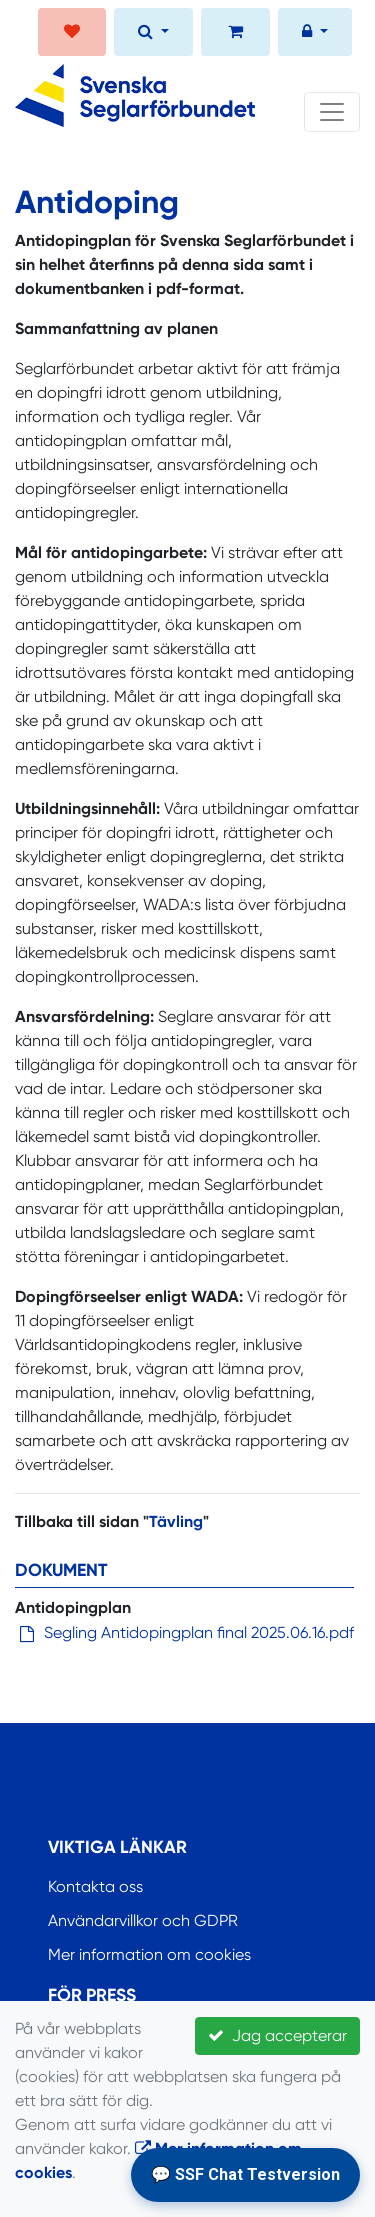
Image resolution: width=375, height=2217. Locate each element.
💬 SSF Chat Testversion (245, 2174)
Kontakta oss (95, 1886)
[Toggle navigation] (332, 112)
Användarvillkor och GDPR (143, 1920)
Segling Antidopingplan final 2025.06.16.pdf (199, 1632)
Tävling (176, 1521)
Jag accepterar (277, 2035)
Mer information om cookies (149, 1954)
